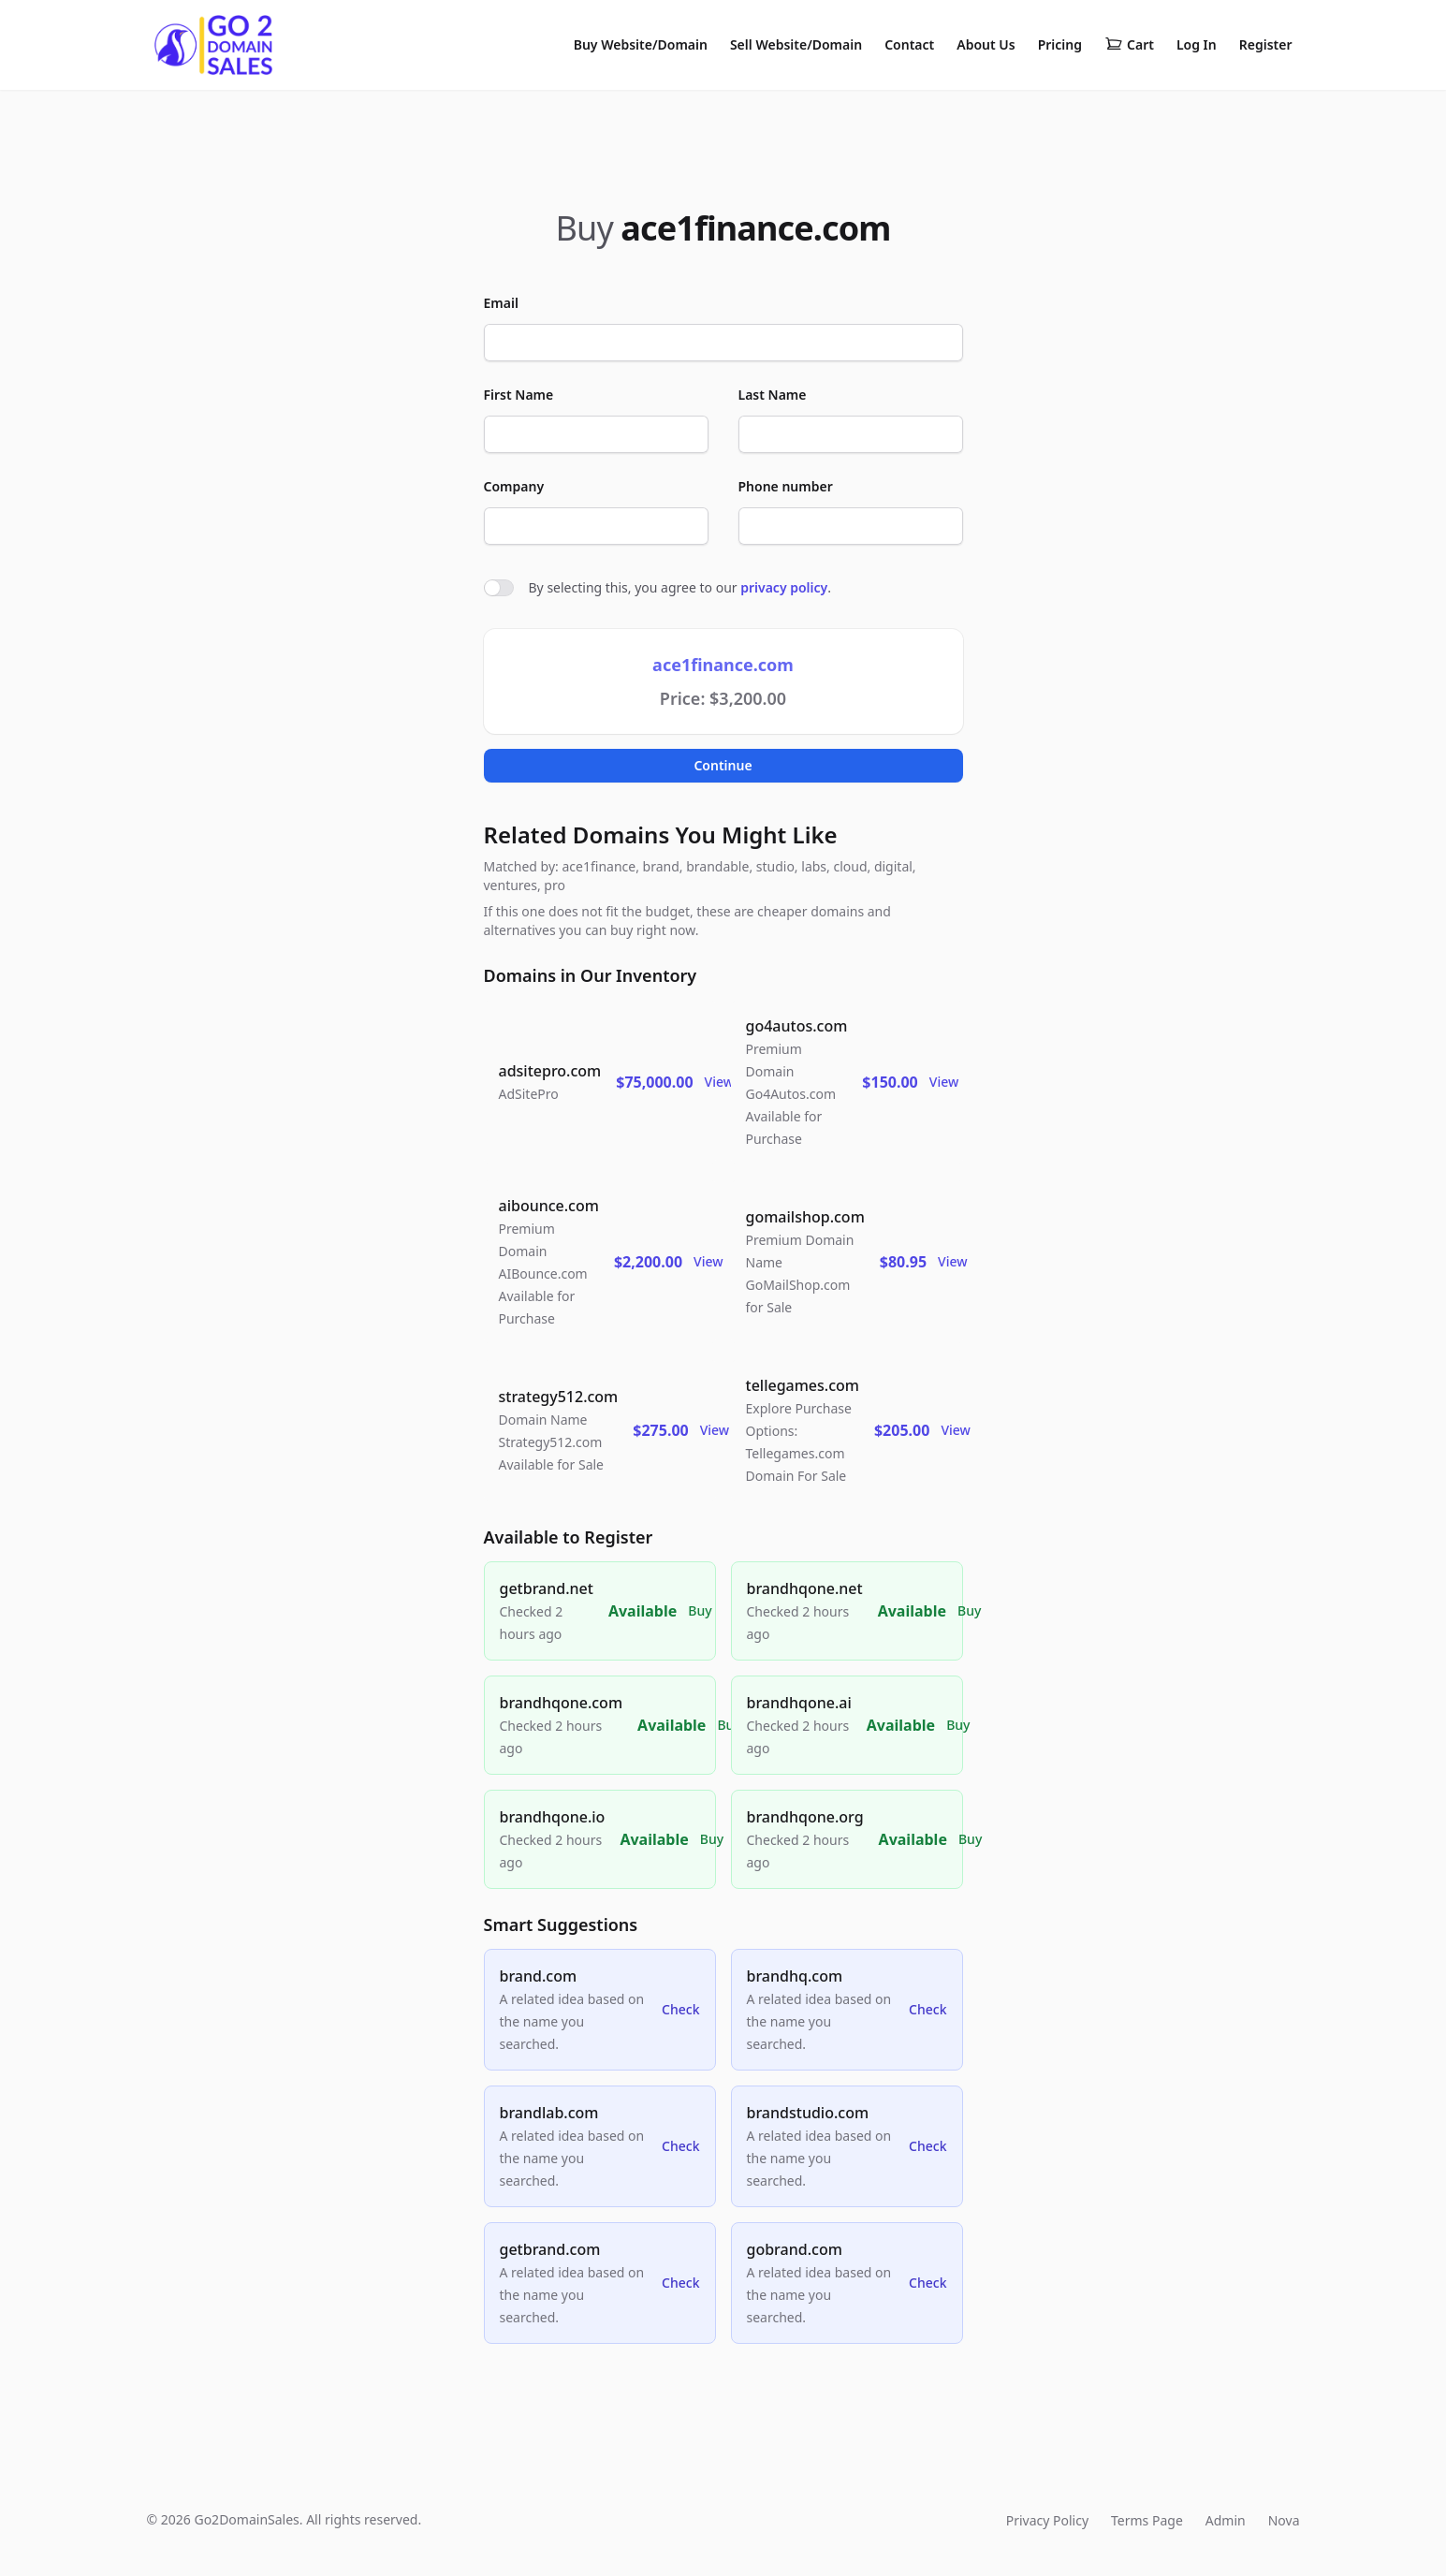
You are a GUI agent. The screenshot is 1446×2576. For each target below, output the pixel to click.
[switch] (499, 587)
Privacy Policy (1047, 2520)
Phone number (785, 486)
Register (1266, 44)
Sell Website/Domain (796, 44)
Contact (909, 44)
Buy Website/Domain (641, 44)
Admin (1225, 2520)
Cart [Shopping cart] (1129, 45)
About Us (986, 44)
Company (514, 486)
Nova (1284, 2520)
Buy (699, 1610)
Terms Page (1147, 2520)
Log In (1196, 44)
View (719, 1081)
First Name (519, 394)
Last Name (772, 394)
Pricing (1060, 44)
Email (501, 303)
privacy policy (783, 587)
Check (680, 2009)
